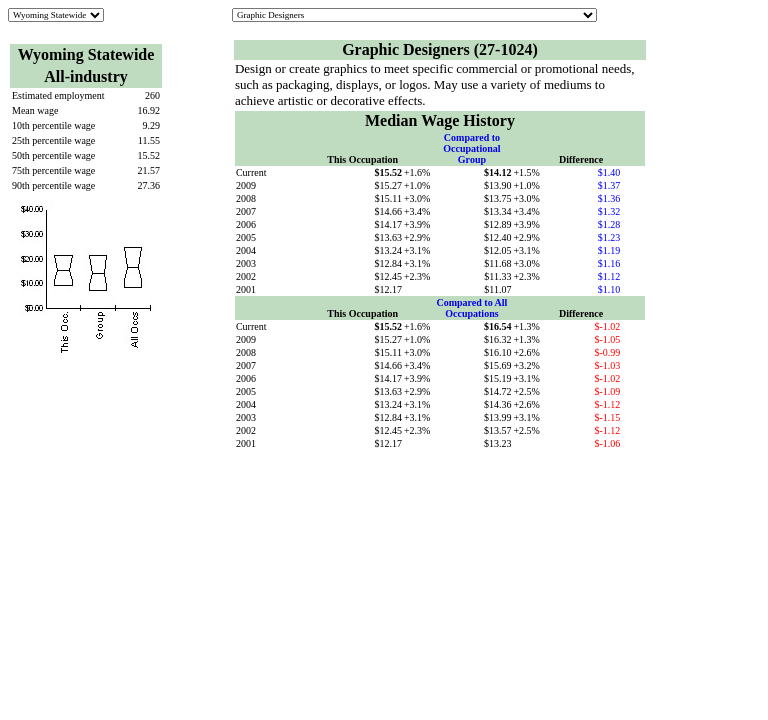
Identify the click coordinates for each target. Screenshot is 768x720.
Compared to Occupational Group (471, 148)
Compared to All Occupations (471, 308)
